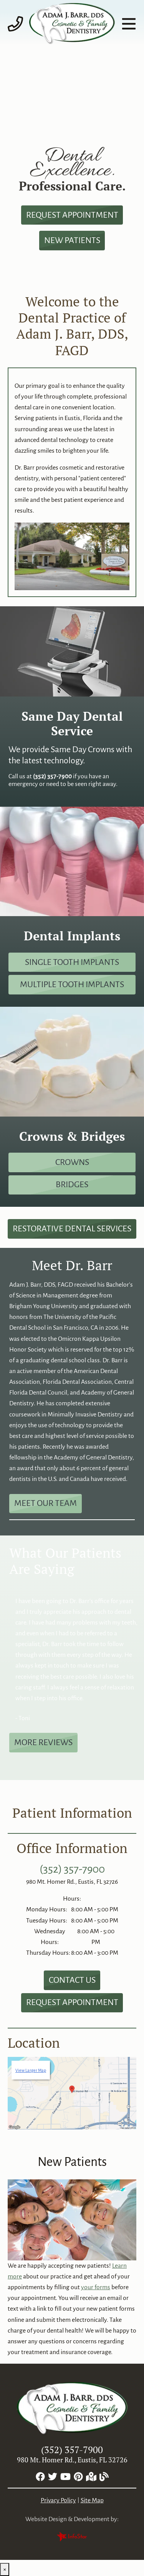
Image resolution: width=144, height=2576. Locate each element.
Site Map (92, 2500)
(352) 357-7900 (72, 1869)
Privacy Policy (58, 2500)
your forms (95, 2287)
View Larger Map (30, 2070)
